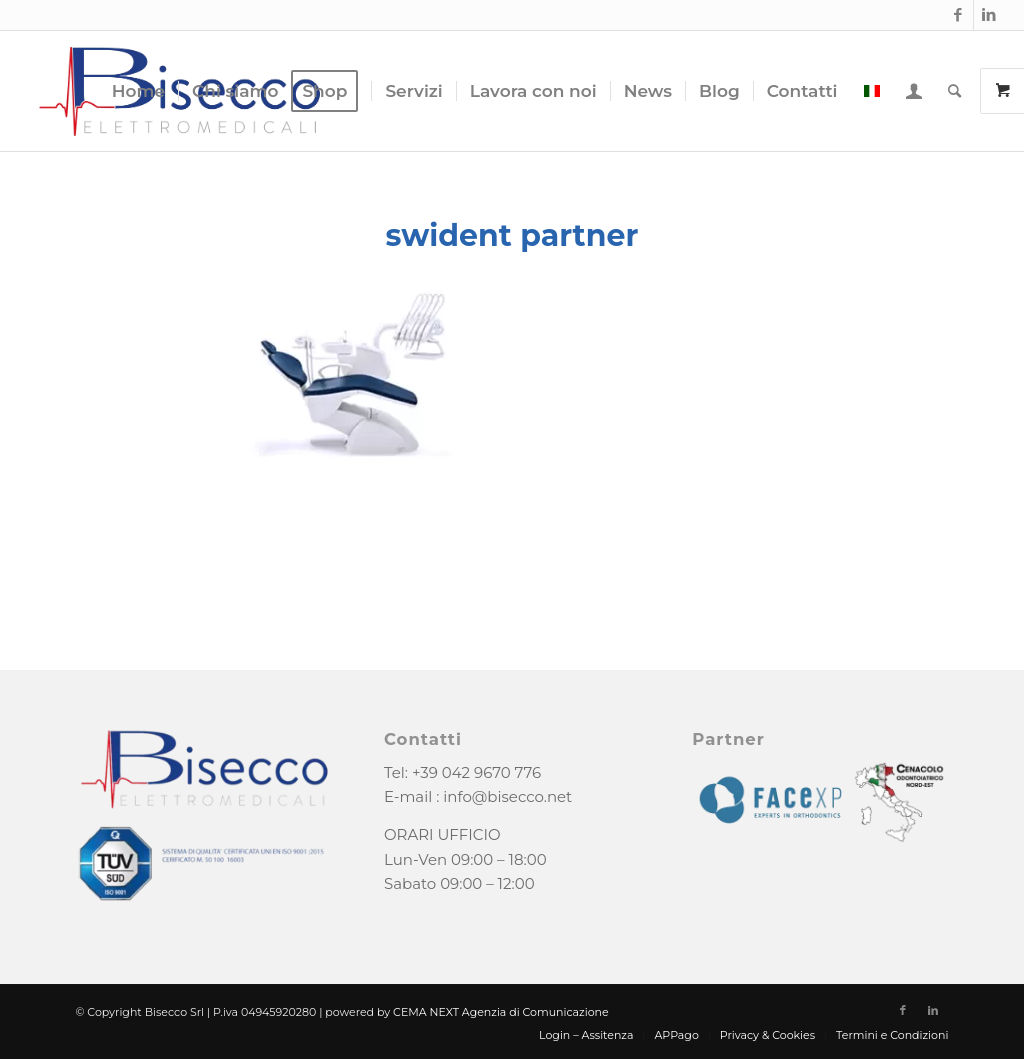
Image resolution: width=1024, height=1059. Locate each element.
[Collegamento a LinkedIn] (989, 15)
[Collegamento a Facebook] (958, 15)
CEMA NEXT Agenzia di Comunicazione (501, 1012)
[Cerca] (954, 91)
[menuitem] (138, 91)
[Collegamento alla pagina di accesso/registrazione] (914, 91)
